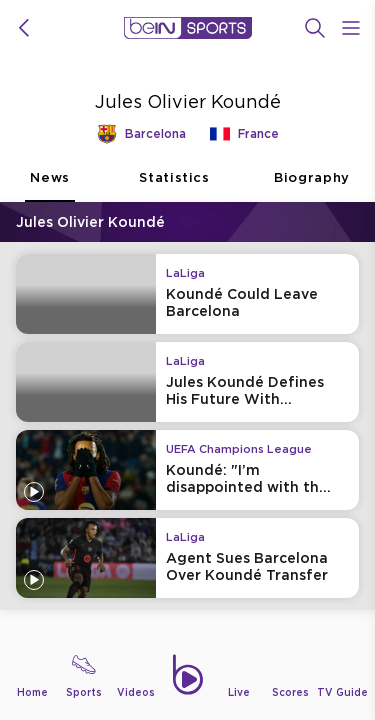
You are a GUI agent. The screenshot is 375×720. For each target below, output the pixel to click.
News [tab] (50, 186)
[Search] (315, 28)
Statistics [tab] (174, 186)
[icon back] (24, 28)
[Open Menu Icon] (351, 28)
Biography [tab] (312, 186)
